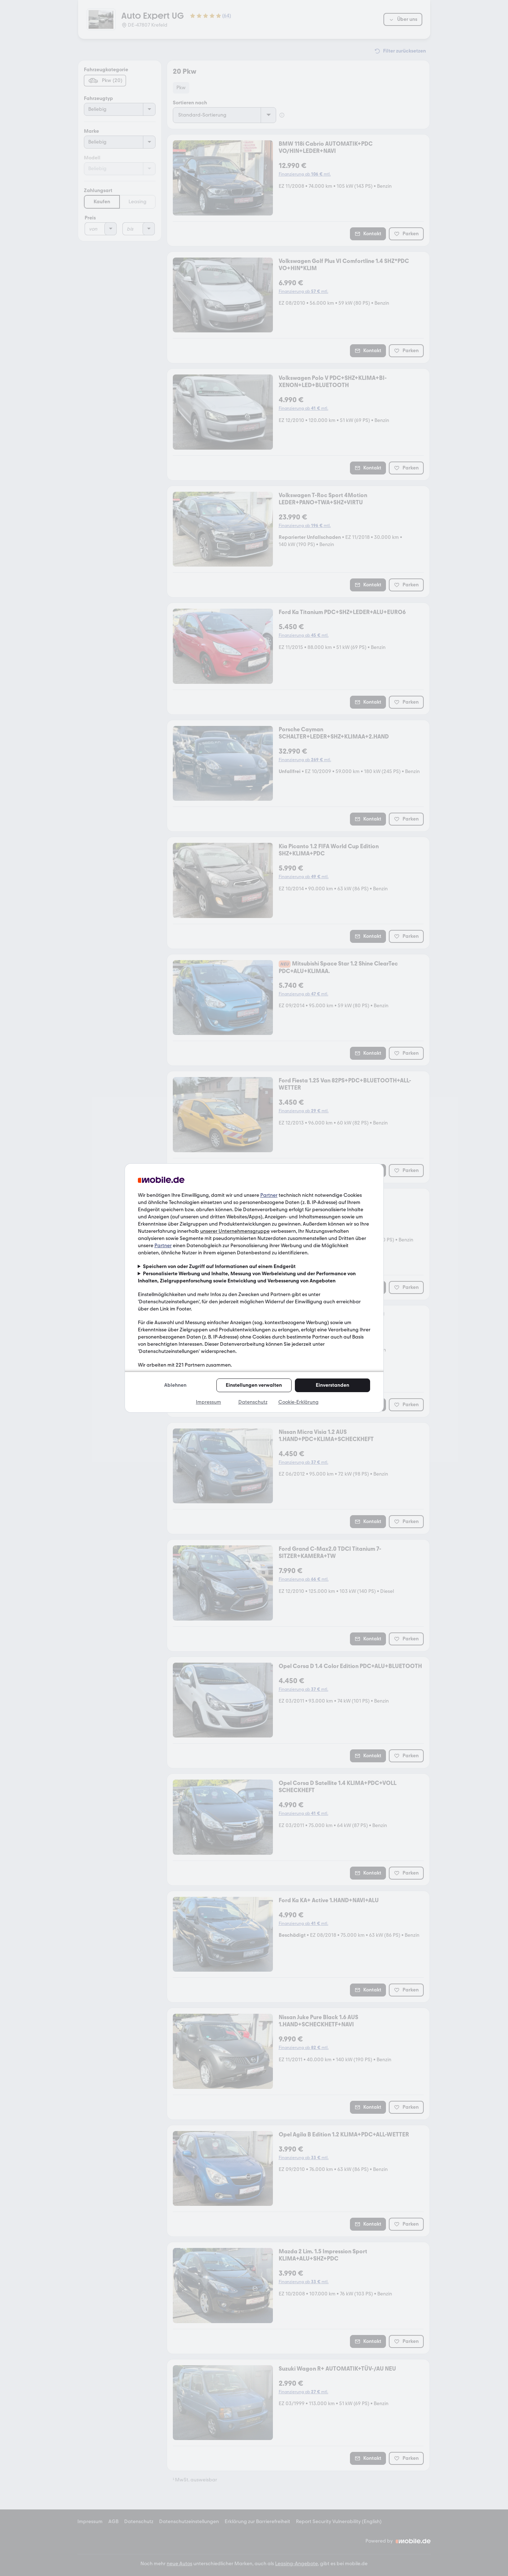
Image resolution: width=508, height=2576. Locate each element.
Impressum (208, 1402)
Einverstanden (332, 1385)
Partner (269, 1195)
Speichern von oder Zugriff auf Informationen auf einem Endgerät (219, 1266)
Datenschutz (253, 1402)
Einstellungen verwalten (254, 1385)
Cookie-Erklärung (298, 1402)
